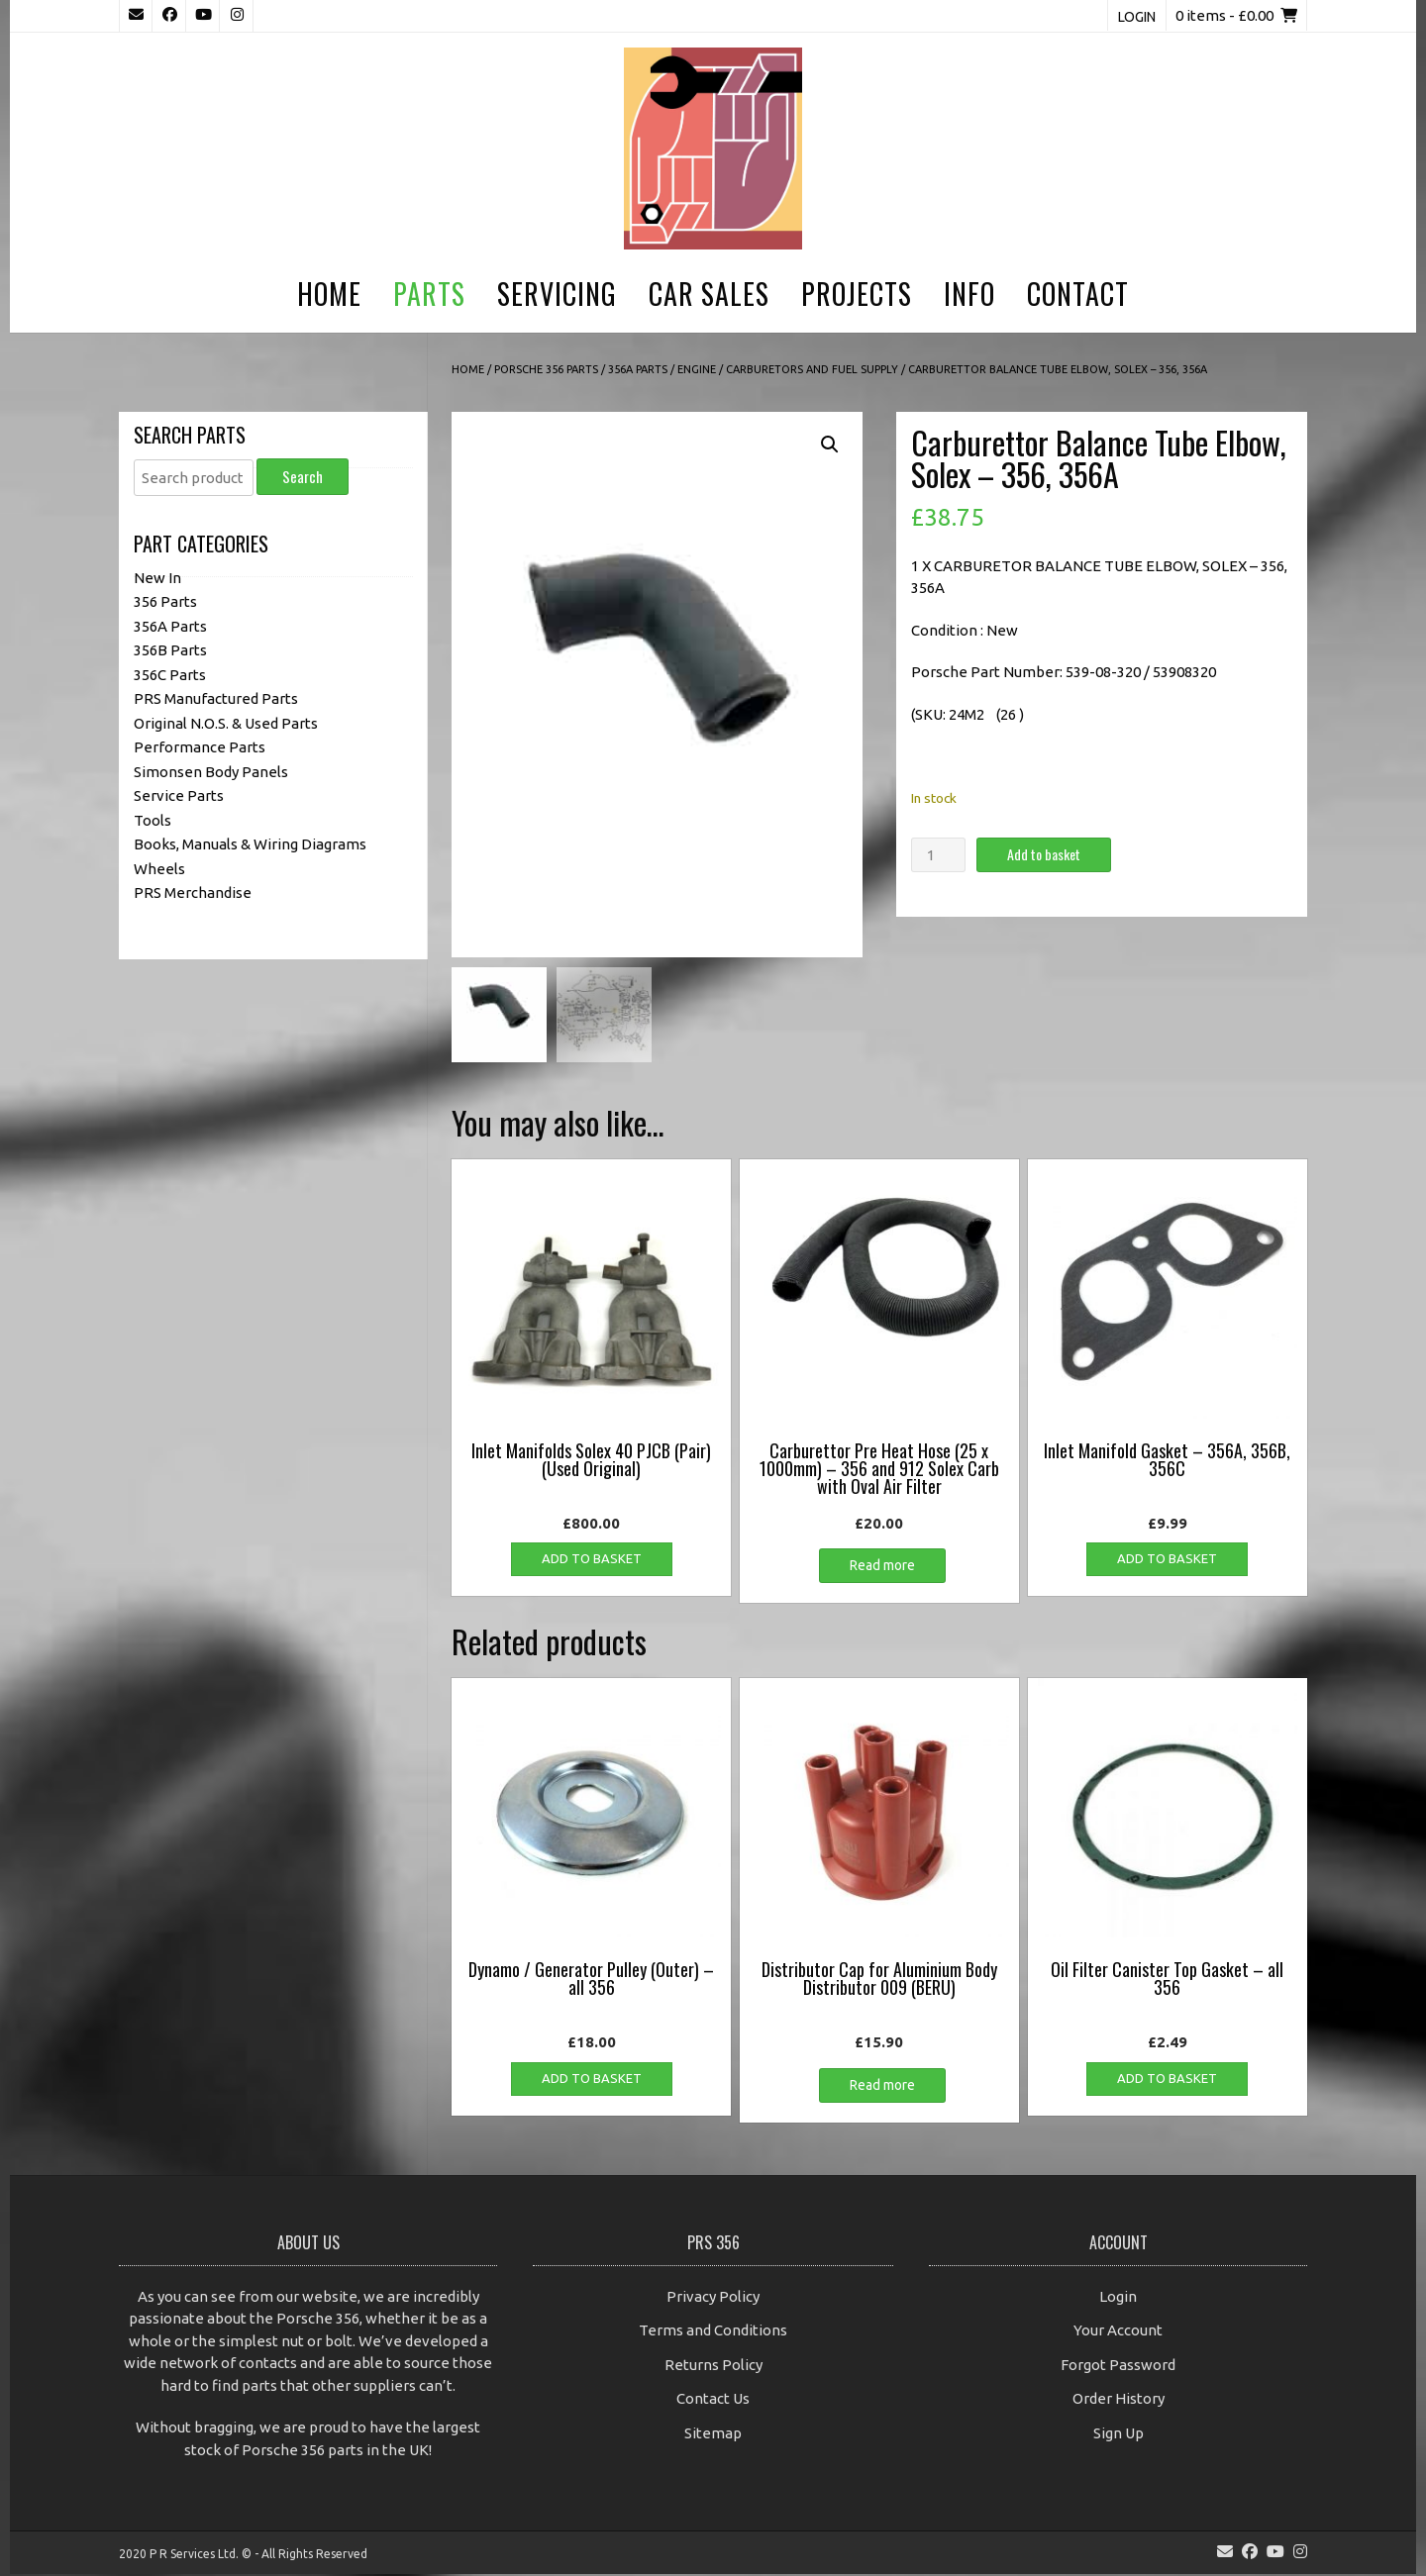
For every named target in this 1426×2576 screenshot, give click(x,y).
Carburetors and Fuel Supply (812, 369)
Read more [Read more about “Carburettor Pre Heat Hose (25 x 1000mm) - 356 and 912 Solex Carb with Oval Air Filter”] (882, 1568)
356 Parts (165, 601)
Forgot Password (1118, 2366)
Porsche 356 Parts (546, 369)
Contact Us (713, 2401)
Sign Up (1118, 2435)
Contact (1078, 293)
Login (1137, 17)
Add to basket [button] (592, 1561)
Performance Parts (199, 747)
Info (969, 293)
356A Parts (637, 369)
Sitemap (713, 2435)
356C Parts (170, 674)
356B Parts (170, 650)
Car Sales (709, 293)
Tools (152, 820)
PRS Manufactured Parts (216, 698)
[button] (830, 444)
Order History (1118, 2401)
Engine (696, 369)
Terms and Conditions (713, 2333)
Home (329, 293)
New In (157, 577)
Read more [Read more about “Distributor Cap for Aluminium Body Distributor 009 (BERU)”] (882, 2087)
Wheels (159, 868)
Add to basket (1043, 853)
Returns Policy (713, 2366)
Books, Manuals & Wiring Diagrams (250, 844)
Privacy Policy (713, 2298)
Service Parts (179, 795)
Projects (856, 293)
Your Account (1118, 2333)
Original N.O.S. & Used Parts (226, 723)
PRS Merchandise (193, 892)
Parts (429, 293)
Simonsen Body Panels (211, 771)
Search (302, 476)
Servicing (557, 293)
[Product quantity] (938, 855)
